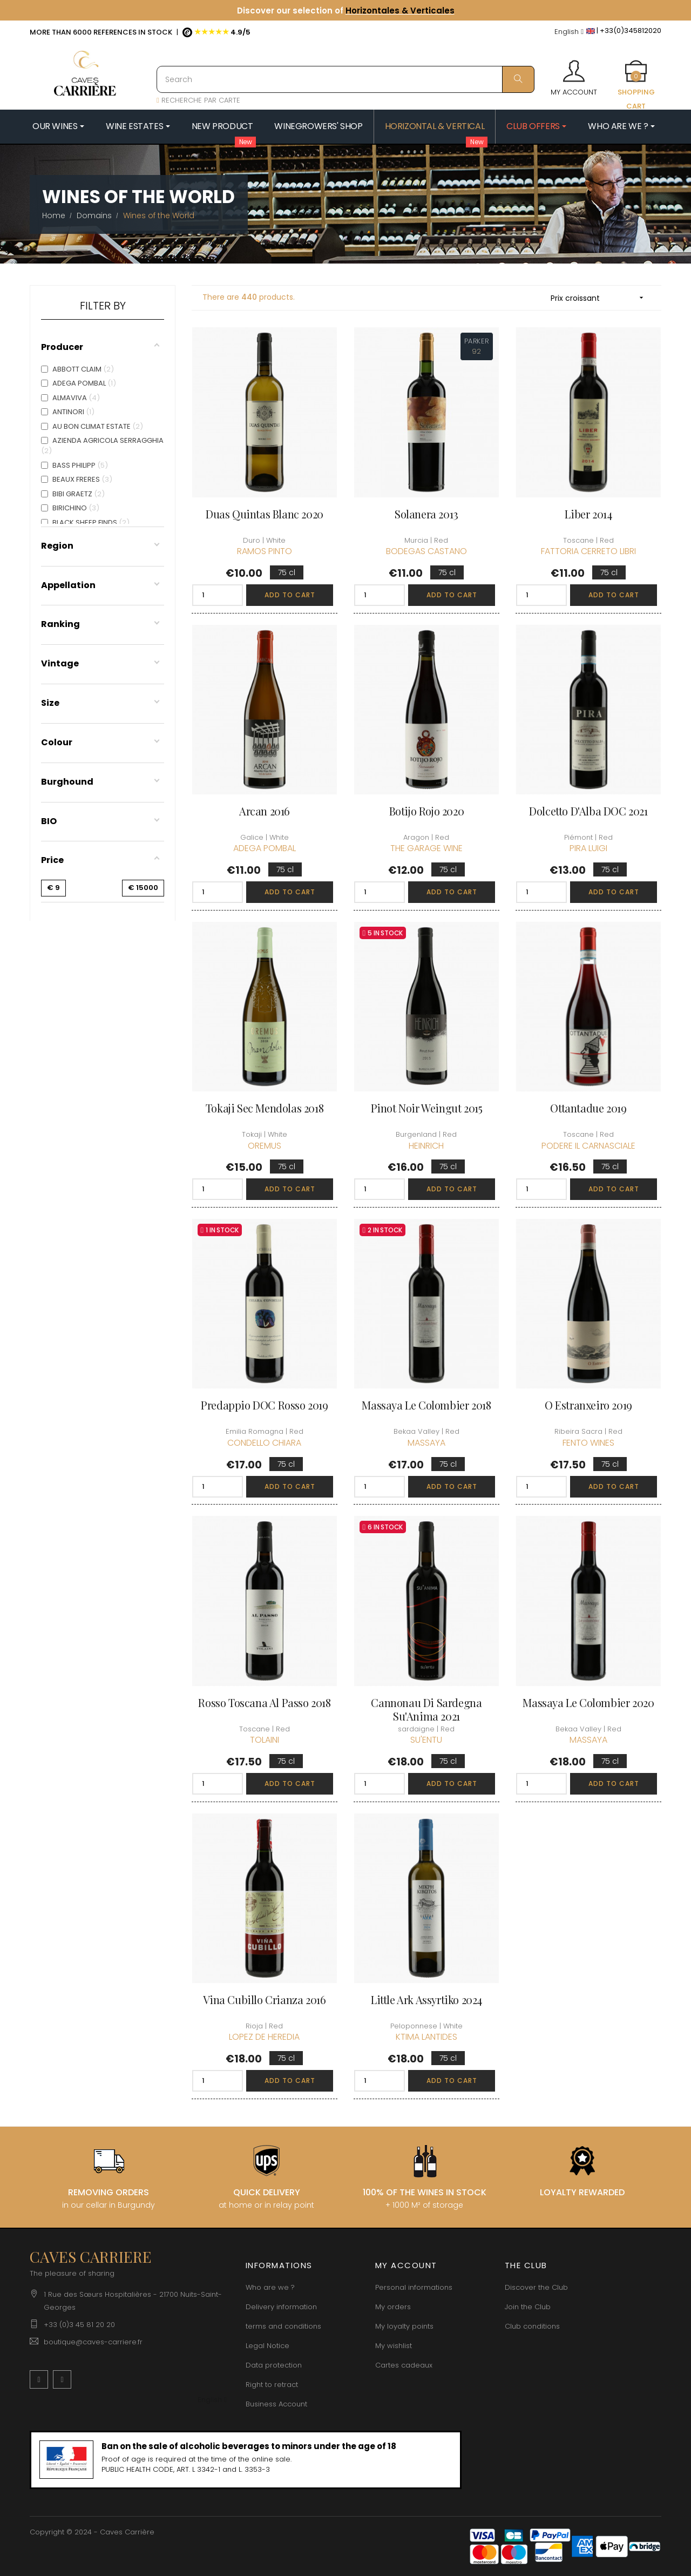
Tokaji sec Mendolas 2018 (264, 1108)
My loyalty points (404, 2326)
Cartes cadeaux (403, 2365)
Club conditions (532, 2326)
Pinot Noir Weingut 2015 (427, 1108)
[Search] (345, 79)
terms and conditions (283, 2326)
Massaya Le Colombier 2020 (588, 1702)
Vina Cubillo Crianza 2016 (264, 1999)
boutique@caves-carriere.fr (93, 2342)
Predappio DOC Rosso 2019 (264, 1405)
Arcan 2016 (264, 811)
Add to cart (290, 594)
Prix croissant (601, 297)
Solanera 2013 (426, 514)
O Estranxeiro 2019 (588, 1405)
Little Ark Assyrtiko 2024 (426, 1999)
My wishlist (393, 2346)
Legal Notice (267, 2346)
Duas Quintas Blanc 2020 (264, 514)
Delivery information (281, 2307)
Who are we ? (270, 2287)
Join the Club (528, 2307)
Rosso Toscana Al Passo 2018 (264, 1702)
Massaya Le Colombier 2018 (426, 1405)
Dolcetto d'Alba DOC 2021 (588, 811)
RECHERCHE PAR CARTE (198, 100)
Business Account (276, 2404)
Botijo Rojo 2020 (426, 811)
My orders (393, 2307)
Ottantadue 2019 (588, 1108)
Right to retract (272, 2384)
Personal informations (413, 2287)
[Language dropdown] (569, 32)
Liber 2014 (588, 514)
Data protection (274, 2365)
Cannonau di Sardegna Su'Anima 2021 (426, 1709)
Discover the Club (536, 2287)
